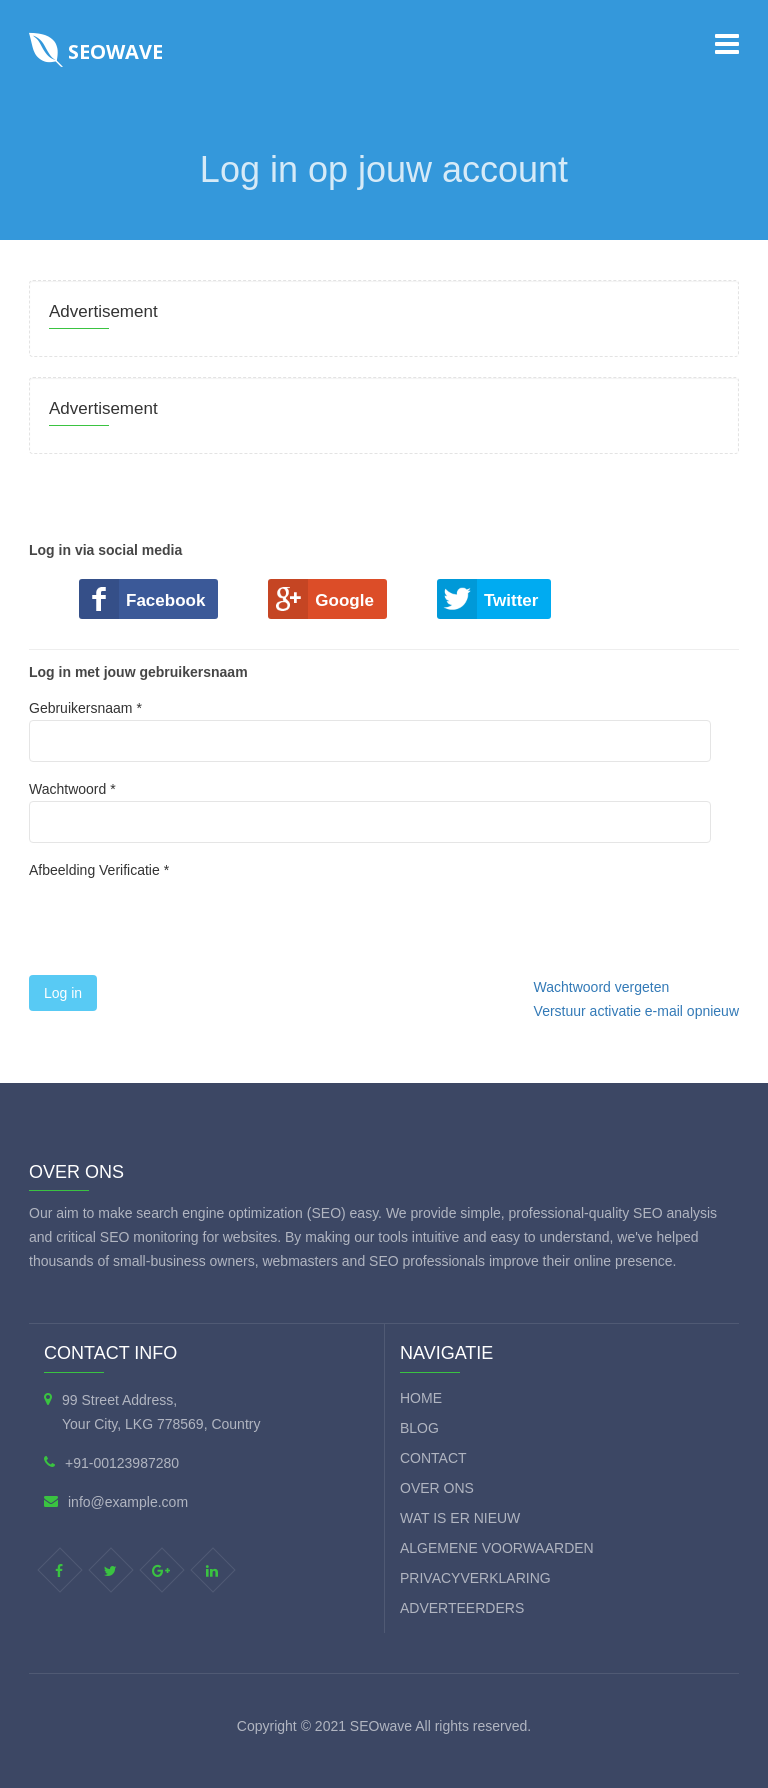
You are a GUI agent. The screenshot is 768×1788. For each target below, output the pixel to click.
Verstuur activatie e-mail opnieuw (636, 1011)
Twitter (511, 600)
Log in (63, 993)
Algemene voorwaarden (497, 1548)
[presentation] (181, 926)
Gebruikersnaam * (370, 731)
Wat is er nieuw (460, 1518)
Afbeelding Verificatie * (99, 870)
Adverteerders (462, 1608)
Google (344, 600)
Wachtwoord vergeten (602, 987)
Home (421, 1398)
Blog (419, 1428)
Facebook (165, 600)
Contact (433, 1458)
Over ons (437, 1488)
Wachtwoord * (370, 812)
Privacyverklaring (475, 1578)
